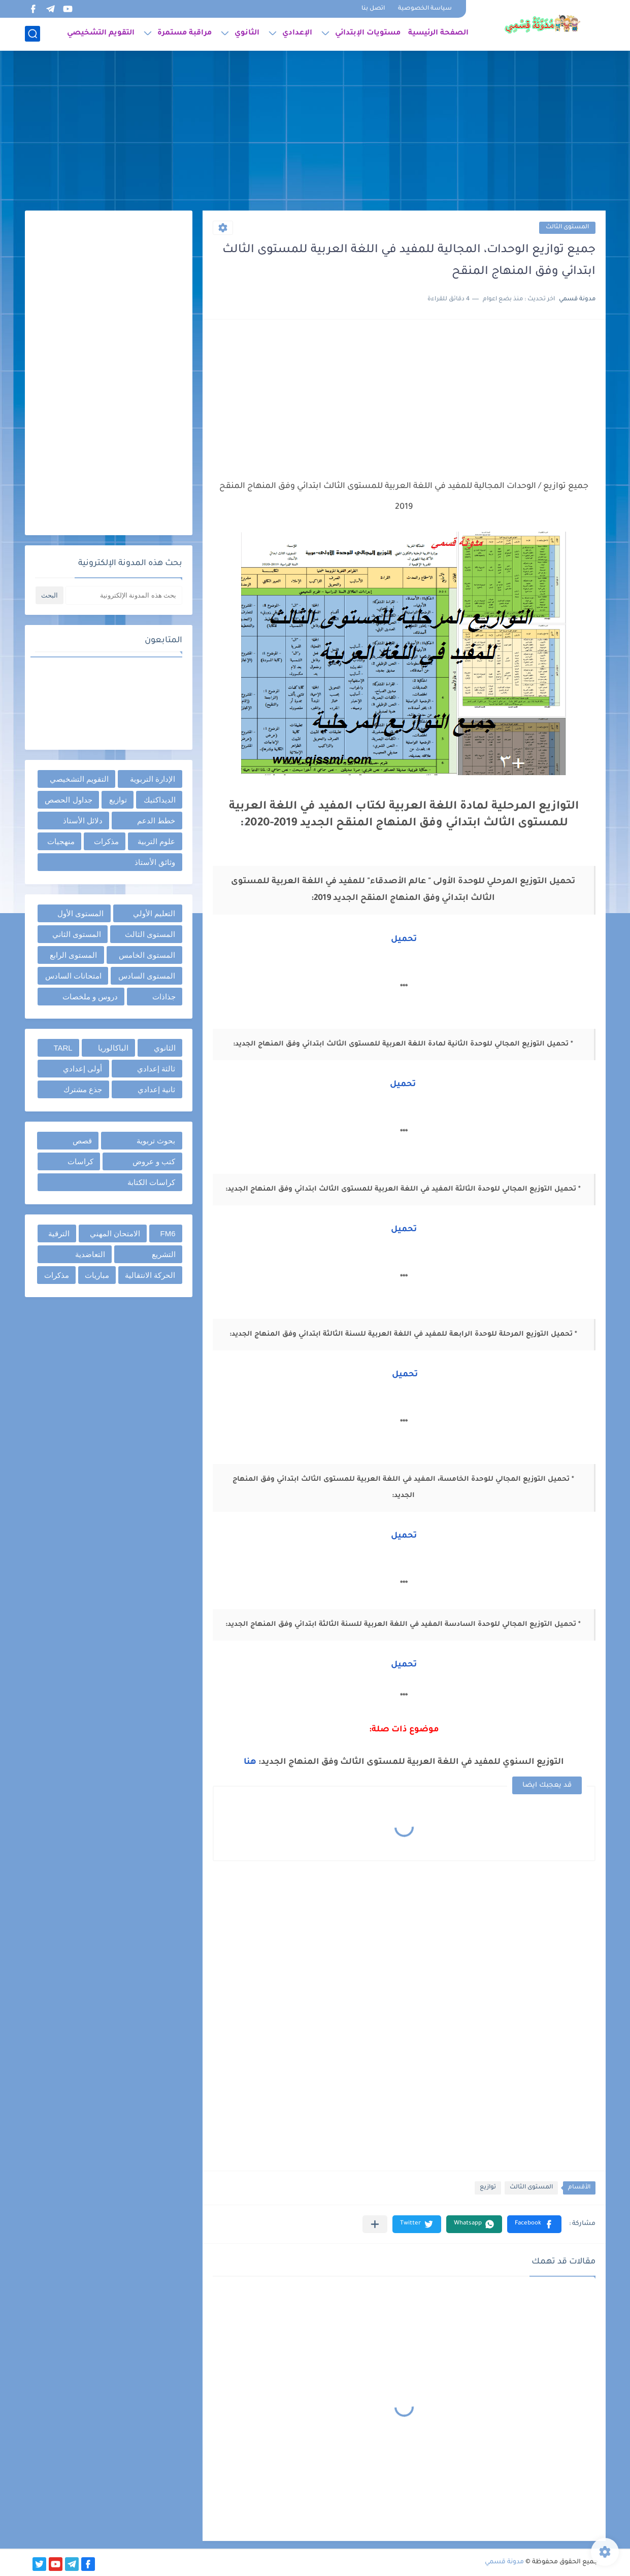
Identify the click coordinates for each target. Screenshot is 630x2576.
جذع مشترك (82, 1089)
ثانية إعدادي (156, 1089)
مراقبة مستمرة (184, 33)
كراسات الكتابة (151, 1182)
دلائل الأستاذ (83, 820)
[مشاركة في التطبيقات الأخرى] (374, 2224)
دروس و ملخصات (90, 996)
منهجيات (61, 841)
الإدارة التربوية (152, 779)
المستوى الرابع (73, 955)
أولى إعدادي (82, 1068)
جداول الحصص (68, 799)
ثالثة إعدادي (156, 1068)
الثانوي (247, 33)
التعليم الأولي (154, 913)
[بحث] (32, 34)
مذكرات (106, 841)
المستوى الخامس (147, 955)
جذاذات (164, 996)
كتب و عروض (153, 1161)
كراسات (80, 1161)
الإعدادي (297, 33)
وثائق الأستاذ (155, 862)
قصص (82, 1140)
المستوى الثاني (76, 934)
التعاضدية (90, 1254)
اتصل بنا (373, 9)
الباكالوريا (113, 1047)
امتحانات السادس (73, 975)
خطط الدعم (156, 820)
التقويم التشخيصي (101, 33)
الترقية (59, 1233)
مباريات (97, 1275)
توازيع (488, 2187)
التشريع (164, 1254)
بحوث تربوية (156, 1140)
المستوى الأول (80, 913)
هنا (250, 1762)
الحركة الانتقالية (150, 1275)
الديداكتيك (160, 799)
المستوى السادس (146, 975)
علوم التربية (156, 841)
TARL (62, 1047)
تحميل (404, 939)
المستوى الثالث (567, 227)
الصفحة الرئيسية (438, 33)
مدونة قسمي (504, 2562)
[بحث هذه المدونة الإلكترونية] (123, 595)
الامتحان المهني (115, 1233)
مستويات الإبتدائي (368, 33)
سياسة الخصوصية (425, 9)
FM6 (168, 1233)
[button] (534, 2224)
